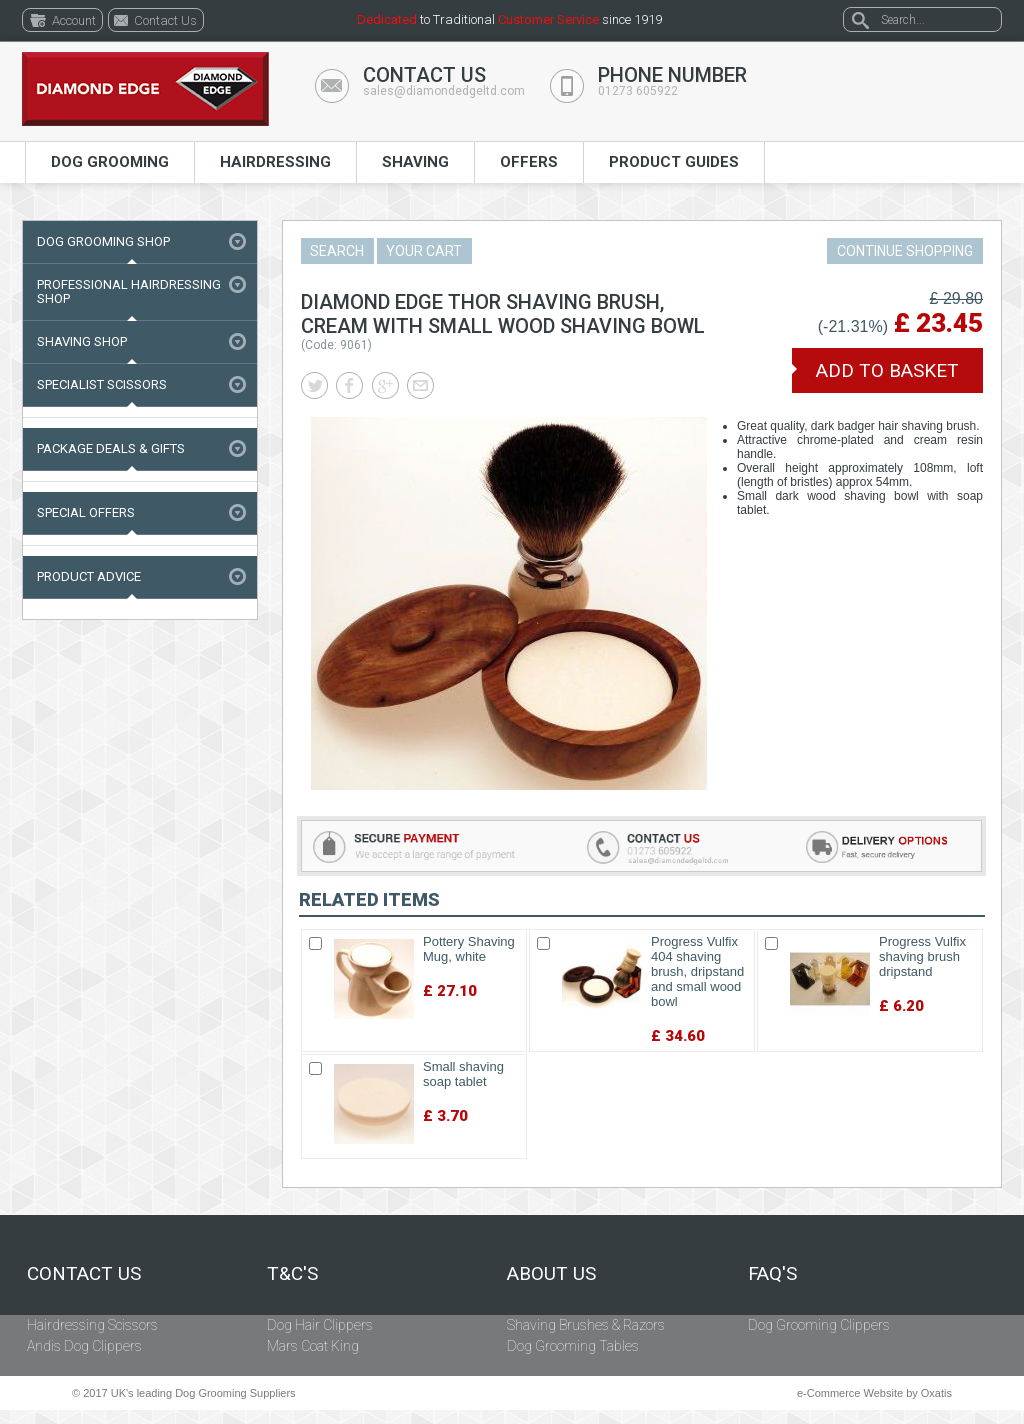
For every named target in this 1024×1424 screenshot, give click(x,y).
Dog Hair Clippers (320, 1325)
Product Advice (89, 576)
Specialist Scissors (102, 384)
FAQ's (772, 1274)
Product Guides (674, 162)
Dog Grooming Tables (573, 1346)
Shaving (415, 162)
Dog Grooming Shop (103, 241)
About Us (551, 1274)
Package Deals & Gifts (111, 448)
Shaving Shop (82, 341)
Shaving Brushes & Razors (586, 1325)
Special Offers (86, 512)
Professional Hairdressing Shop (129, 291)
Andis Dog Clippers (84, 1346)
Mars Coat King (313, 1346)
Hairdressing (275, 162)
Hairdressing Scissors (92, 1325)
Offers (529, 162)
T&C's (292, 1274)
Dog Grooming (110, 162)
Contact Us (84, 1274)
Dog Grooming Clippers (819, 1325)
